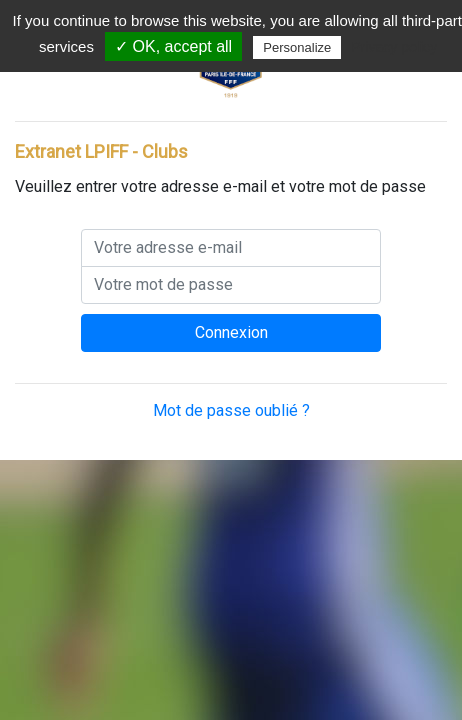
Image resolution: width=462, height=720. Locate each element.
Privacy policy (394, 47)
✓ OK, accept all (173, 46)
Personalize (297, 47)
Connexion (231, 332)
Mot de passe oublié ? (231, 410)
